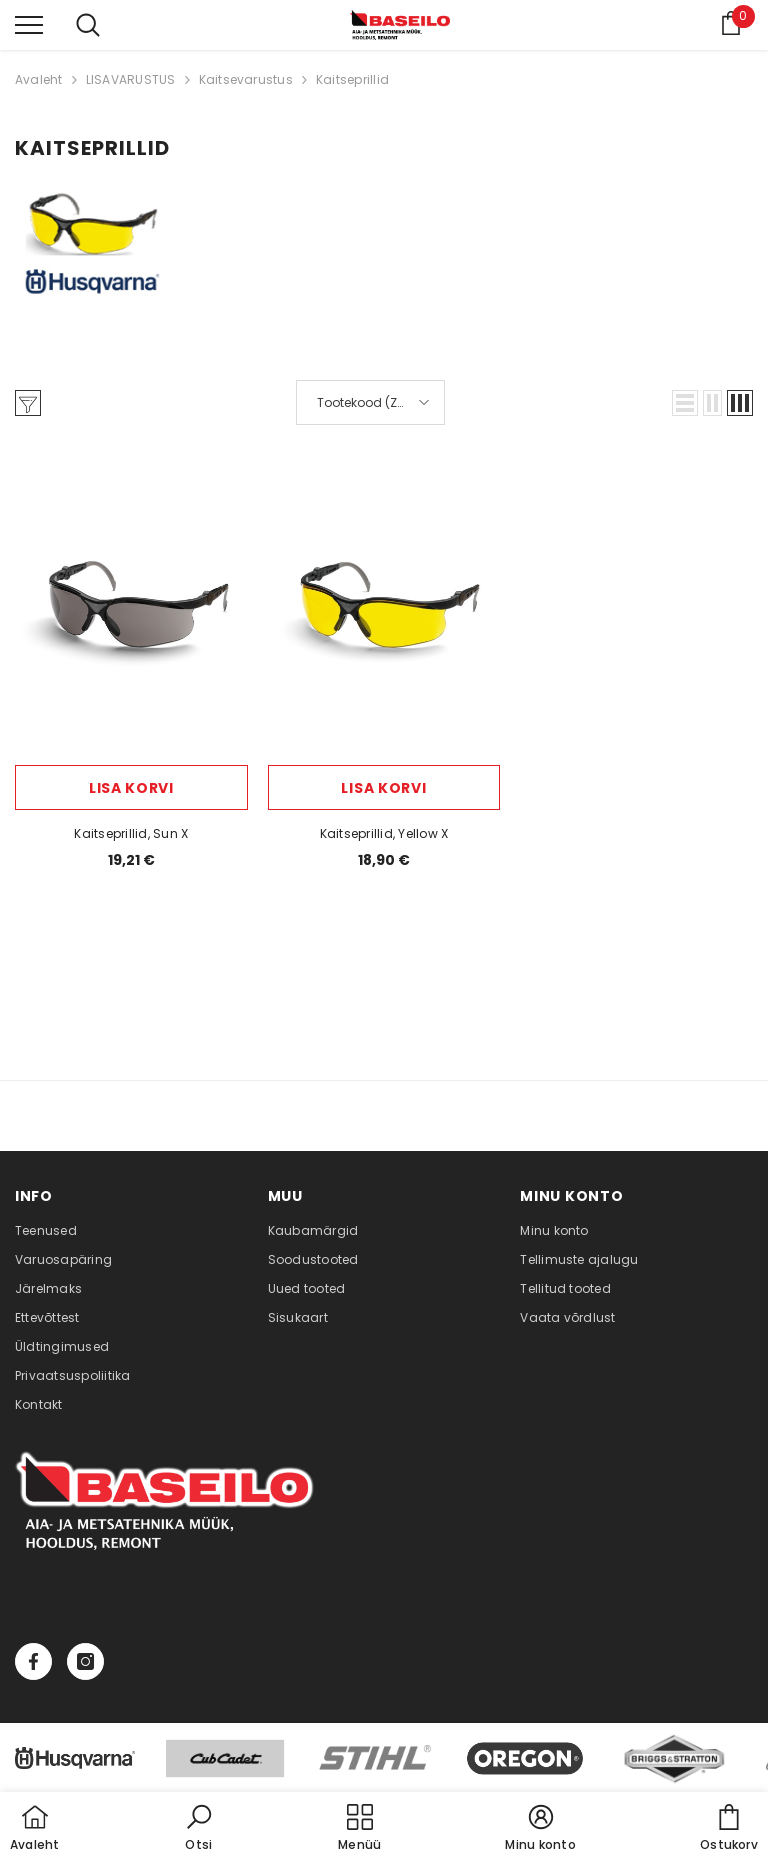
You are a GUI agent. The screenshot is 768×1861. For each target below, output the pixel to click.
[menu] (29, 24)
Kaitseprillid (352, 79)
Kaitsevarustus (246, 79)
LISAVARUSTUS (131, 79)
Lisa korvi (131, 788)
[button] (685, 403)
